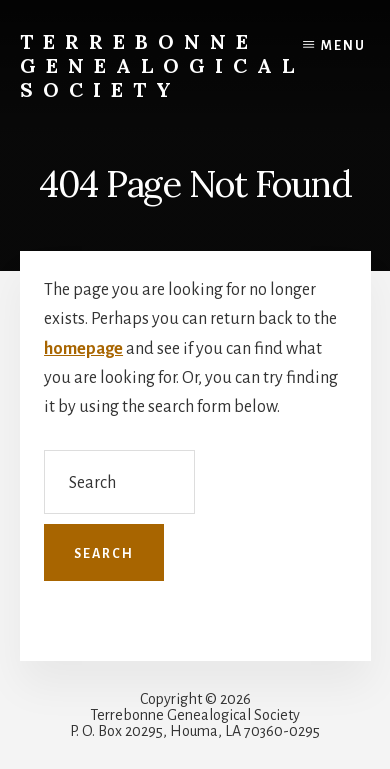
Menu (343, 46)
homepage (83, 349)
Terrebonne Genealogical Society (162, 65)
